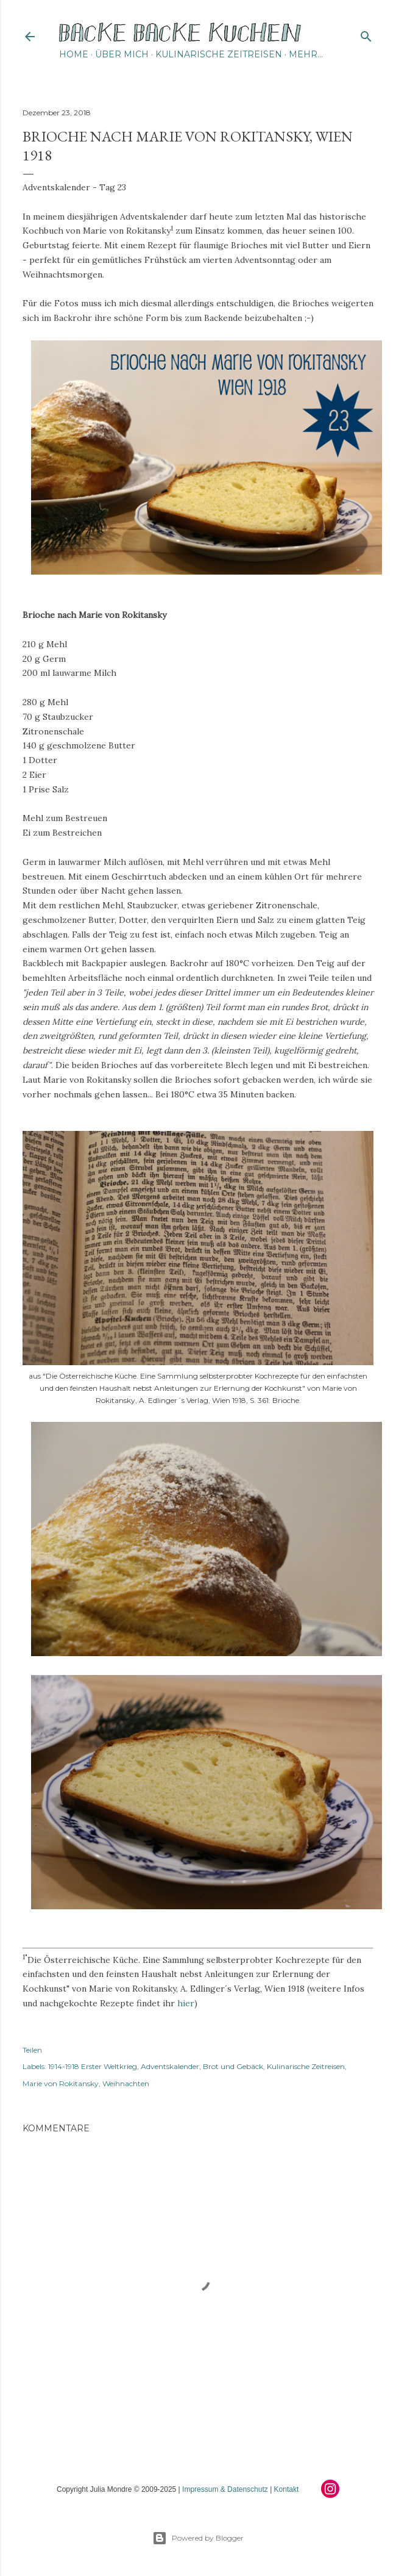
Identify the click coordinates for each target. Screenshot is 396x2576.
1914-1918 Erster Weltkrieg (92, 2066)
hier (185, 2003)
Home (73, 54)
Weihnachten (125, 2083)
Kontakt (286, 2489)
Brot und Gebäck (233, 2066)
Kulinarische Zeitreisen (218, 54)
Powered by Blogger (198, 2538)
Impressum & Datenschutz (225, 2489)
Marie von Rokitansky (61, 2083)
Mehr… (306, 54)
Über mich (122, 54)
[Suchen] (366, 34)
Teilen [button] (32, 2049)
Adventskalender (170, 2066)
